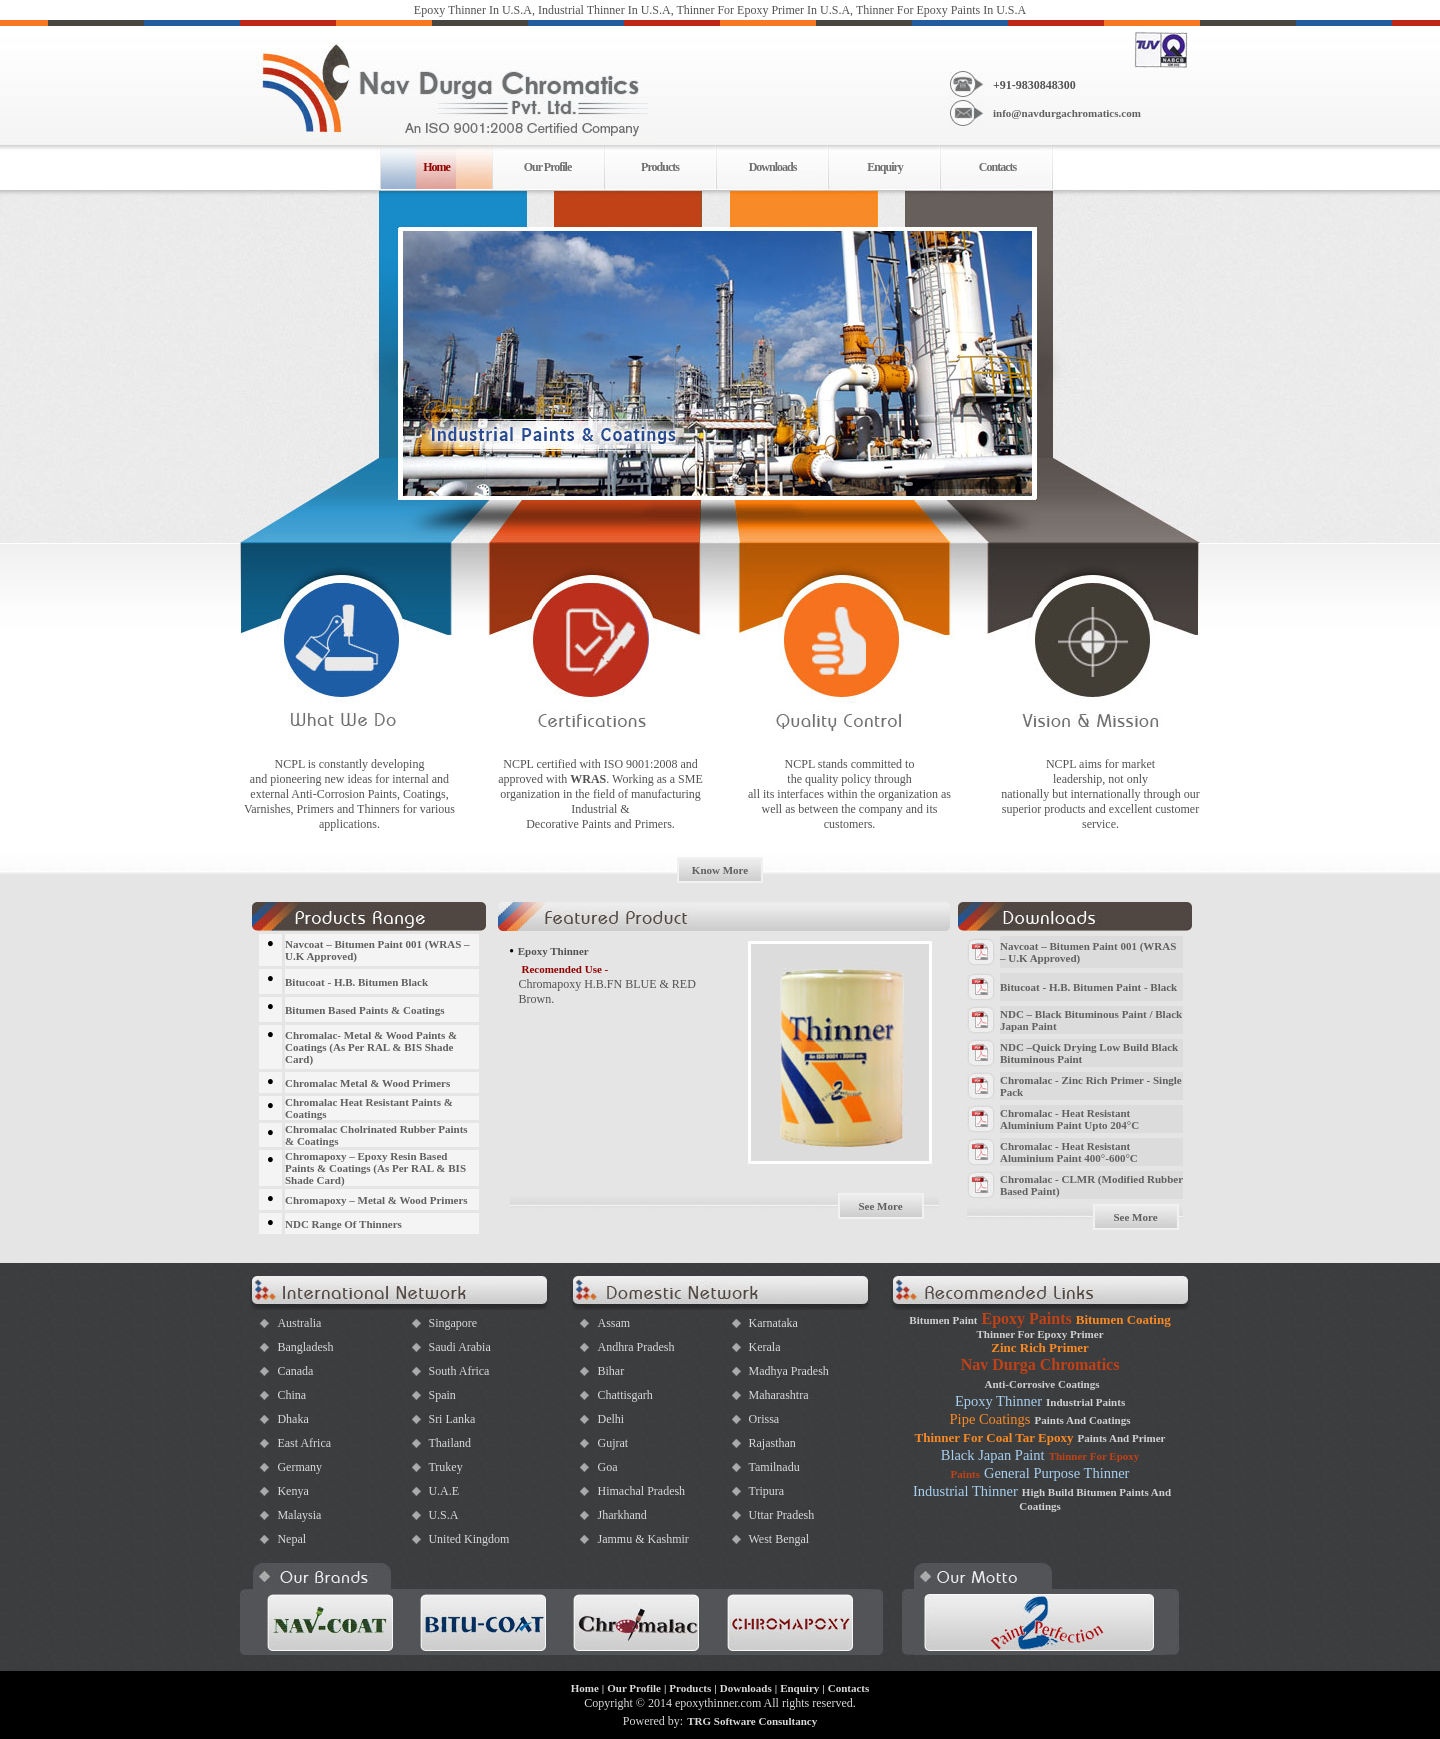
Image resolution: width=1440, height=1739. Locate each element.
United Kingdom (468, 1539)
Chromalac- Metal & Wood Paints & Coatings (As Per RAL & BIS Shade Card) (371, 1047)
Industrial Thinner (965, 1491)
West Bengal (778, 1539)
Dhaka (292, 1419)
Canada (295, 1371)
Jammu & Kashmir (642, 1539)
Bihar (610, 1371)
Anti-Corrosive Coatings (1042, 1384)
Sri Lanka (451, 1419)
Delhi (610, 1419)
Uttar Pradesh (781, 1515)
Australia (299, 1323)
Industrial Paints (1085, 1402)
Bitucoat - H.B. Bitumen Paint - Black (1088, 987)
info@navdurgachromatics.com (1067, 113)
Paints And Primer (1122, 1438)
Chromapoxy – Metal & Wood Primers (376, 1200)
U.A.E (443, 1491)
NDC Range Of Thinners (343, 1224)
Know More (720, 870)
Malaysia (299, 1515)
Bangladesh (305, 1347)
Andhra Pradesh (635, 1347)
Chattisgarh (624, 1395)
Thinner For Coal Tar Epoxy (994, 1437)
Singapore (452, 1323)
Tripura (766, 1491)
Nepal (291, 1539)
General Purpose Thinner (1057, 1473)
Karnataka (772, 1323)
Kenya (292, 1491)
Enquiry (885, 167)
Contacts (997, 167)
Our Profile (548, 167)
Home (585, 1688)
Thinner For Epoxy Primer (1040, 1334)
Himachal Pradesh (641, 1491)
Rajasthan (771, 1443)
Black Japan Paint (993, 1455)
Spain (441, 1395)
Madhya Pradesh (788, 1371)
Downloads (773, 167)
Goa (607, 1467)
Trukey (445, 1467)
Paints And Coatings (1083, 1420)
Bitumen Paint (943, 1320)
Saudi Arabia (459, 1347)
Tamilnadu (773, 1467)
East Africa (304, 1443)
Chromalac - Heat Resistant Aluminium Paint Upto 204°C (1069, 1119)
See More (880, 1206)
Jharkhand (621, 1515)
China (291, 1395)
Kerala (764, 1347)
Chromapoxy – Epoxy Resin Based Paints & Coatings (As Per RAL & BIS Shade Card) (375, 1168)
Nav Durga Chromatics (1040, 1364)
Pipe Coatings (990, 1419)
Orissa (763, 1419)
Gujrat (612, 1443)
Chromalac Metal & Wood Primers (367, 1083)
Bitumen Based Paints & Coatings (365, 1010)
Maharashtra (778, 1395)
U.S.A (443, 1515)
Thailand (449, 1443)
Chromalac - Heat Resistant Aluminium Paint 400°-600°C (1069, 1152)
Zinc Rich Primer (1039, 1347)
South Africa (458, 1371)
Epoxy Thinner (998, 1401)
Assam (613, 1323)
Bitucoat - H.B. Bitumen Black (356, 982)
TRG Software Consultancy (752, 1721)
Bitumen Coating (1123, 1319)
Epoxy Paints (1028, 1318)
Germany (299, 1467)
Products (660, 167)
